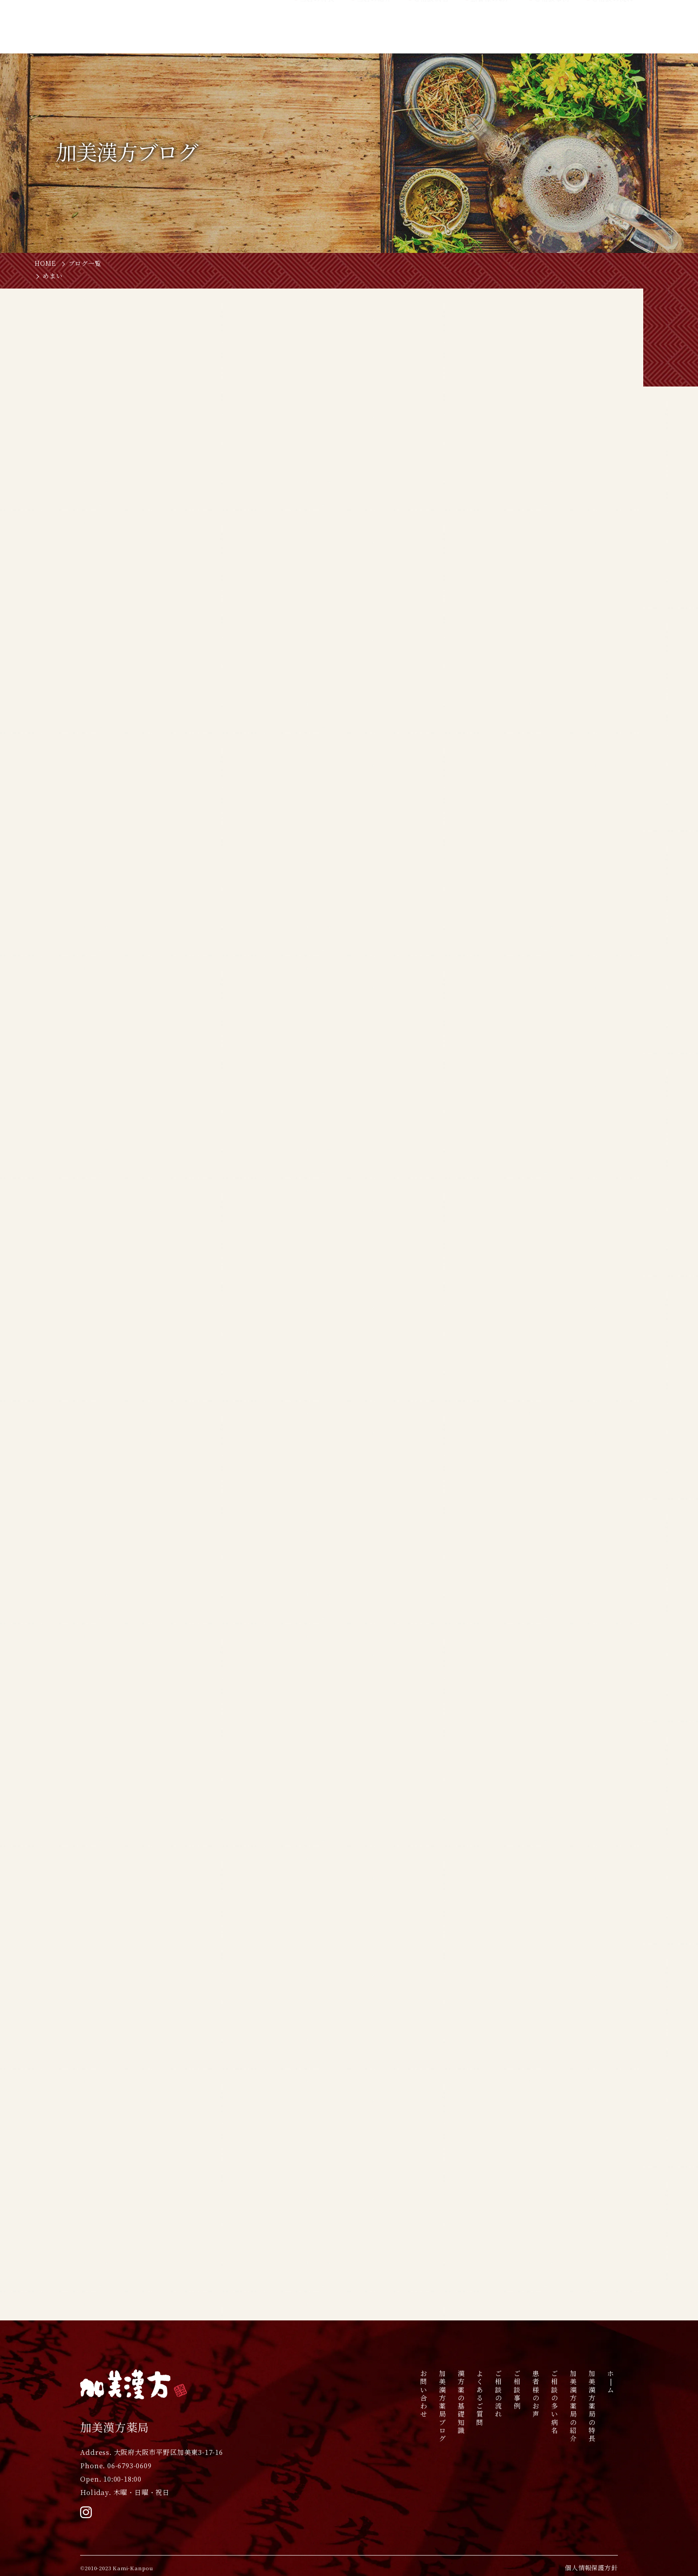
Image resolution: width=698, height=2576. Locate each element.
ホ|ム (611, 2381)
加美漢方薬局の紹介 (573, 2405)
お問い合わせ (424, 2393)
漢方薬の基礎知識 (461, 2401)
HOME (45, 264)
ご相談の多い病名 (555, 2401)
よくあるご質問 (480, 2397)
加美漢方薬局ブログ (442, 2405)
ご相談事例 (517, 2389)
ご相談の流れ (499, 2393)
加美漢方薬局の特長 (592, 2405)
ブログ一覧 (85, 264)
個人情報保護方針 (591, 2568)
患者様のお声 (536, 2393)
